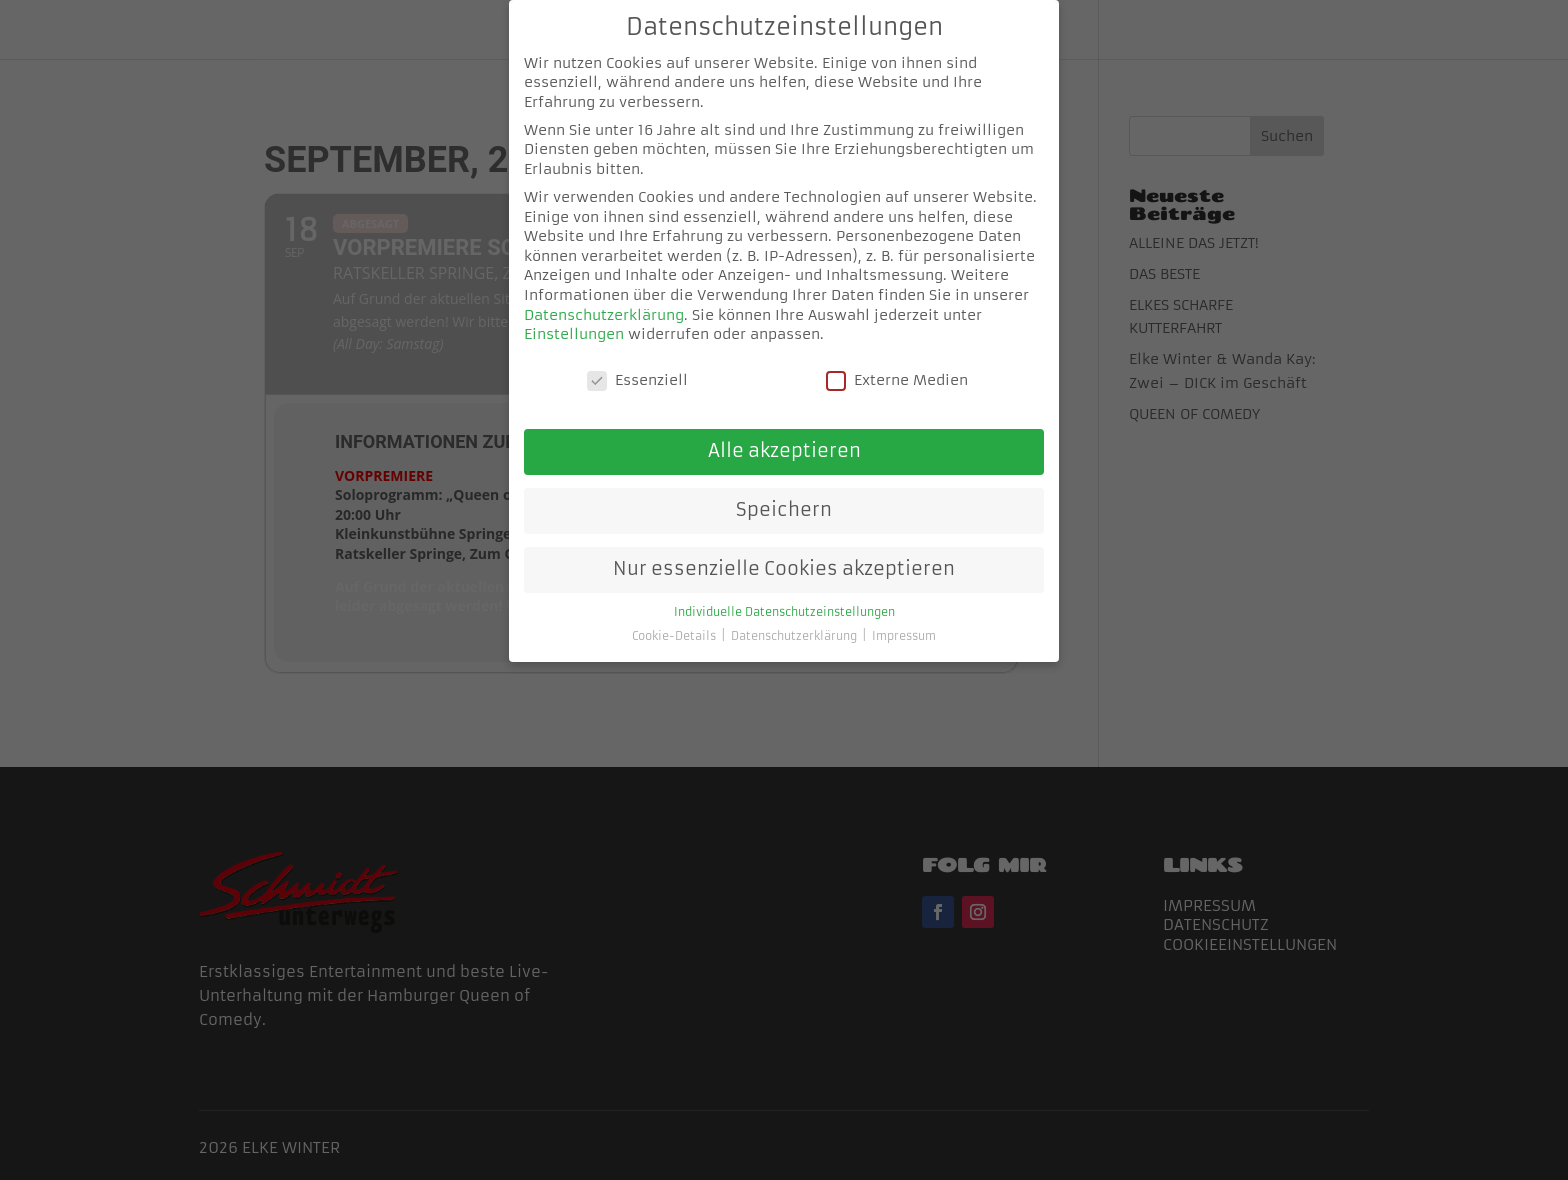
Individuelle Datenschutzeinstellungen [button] (784, 596)
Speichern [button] (784, 494)
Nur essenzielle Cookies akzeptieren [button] (784, 553)
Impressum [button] (904, 620)
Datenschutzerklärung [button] (795, 620)
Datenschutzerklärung (604, 298)
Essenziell (637, 364)
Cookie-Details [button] (675, 620)
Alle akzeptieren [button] (784, 435)
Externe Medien (897, 364)
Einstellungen (574, 318)
